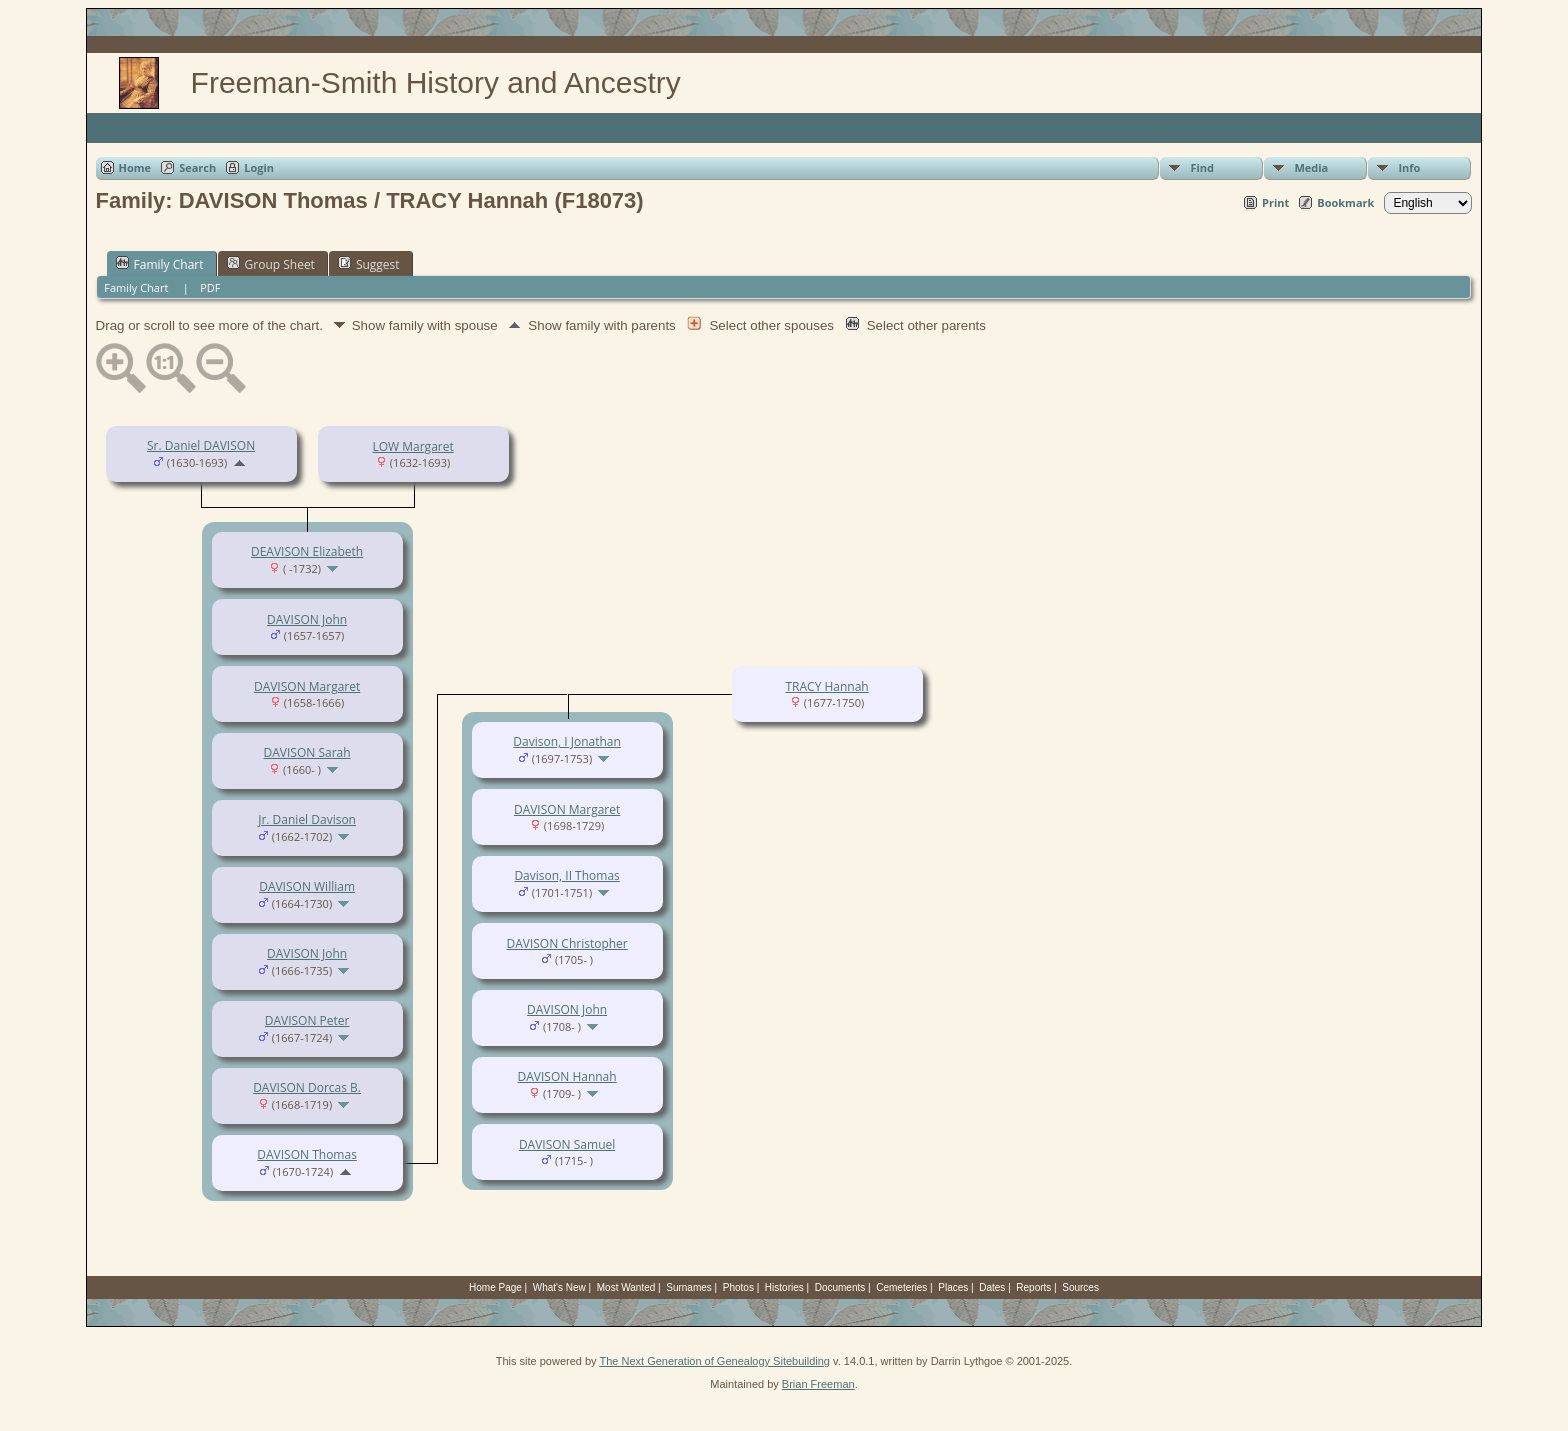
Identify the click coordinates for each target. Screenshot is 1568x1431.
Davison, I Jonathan (567, 741)
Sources (1080, 1287)
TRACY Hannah (826, 686)
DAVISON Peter (307, 1020)
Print (1275, 202)
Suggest (369, 264)
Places (953, 1287)
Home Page (495, 1287)
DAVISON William (307, 886)
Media (1311, 167)
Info (1409, 167)
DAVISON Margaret (307, 686)
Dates (992, 1287)
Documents (840, 1287)
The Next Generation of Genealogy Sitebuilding (714, 1361)
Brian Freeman (818, 1384)
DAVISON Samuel (567, 1144)
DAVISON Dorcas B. (307, 1087)
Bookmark (1345, 202)
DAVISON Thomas (307, 1154)
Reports (1033, 1287)
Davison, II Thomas (566, 875)
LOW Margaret (412, 446)
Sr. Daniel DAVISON (201, 445)
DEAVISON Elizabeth (307, 551)
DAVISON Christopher (566, 943)
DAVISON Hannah (567, 1076)
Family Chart (160, 264)
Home (135, 167)
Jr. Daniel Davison (307, 819)
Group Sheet (271, 264)
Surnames (689, 1287)
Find (1202, 167)
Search (197, 167)
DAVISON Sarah (307, 752)
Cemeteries (901, 1287)
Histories (784, 1287)
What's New (559, 1287)
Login (259, 167)
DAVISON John (307, 619)
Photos (738, 1287)
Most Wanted (626, 1287)
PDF (210, 287)
